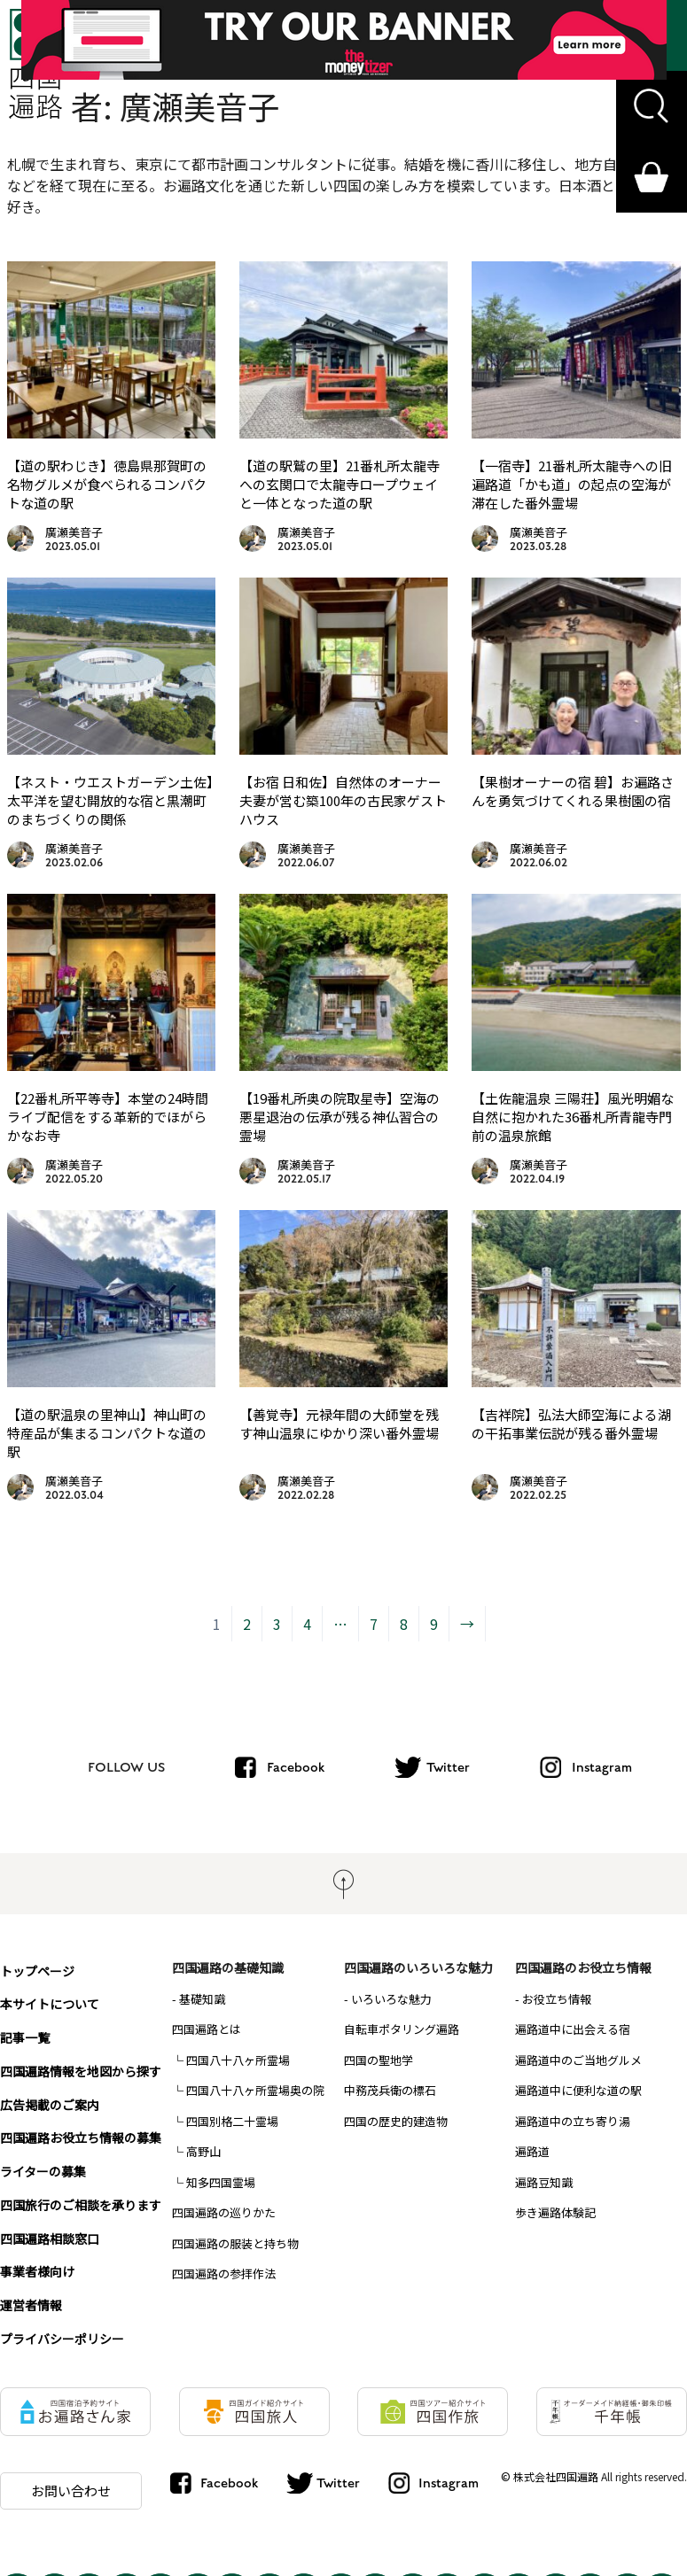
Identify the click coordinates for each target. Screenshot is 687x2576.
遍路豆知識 (544, 2182)
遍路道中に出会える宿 (572, 2029)
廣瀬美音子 (74, 532)
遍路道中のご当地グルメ (578, 2060)
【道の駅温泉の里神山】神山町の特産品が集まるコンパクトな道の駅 (107, 1433)
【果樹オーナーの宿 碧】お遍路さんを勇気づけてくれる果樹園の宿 (573, 791)
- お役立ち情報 (553, 1998)
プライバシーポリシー (62, 2318)
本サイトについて (49, 1999)
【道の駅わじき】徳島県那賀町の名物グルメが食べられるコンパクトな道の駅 (107, 484)
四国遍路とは (206, 2029)
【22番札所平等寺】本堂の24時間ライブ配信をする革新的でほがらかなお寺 (107, 1116)
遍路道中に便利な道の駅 (578, 2090)
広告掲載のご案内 (49, 2095)
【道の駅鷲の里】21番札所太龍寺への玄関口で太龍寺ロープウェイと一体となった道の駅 (339, 484)
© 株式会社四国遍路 (549, 2457)
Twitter (448, 1767)
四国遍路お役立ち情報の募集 (80, 2127)
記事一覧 (25, 2031)
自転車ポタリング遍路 (401, 2029)
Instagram (602, 1767)
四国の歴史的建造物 (396, 2121)
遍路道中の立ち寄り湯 (572, 2121)
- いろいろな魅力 (388, 1998)
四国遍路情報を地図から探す (80, 2063)
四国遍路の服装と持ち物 (235, 2243)
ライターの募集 (43, 2159)
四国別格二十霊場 (232, 2121)
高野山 (203, 2151)
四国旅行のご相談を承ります (80, 2191)
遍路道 (532, 2151)
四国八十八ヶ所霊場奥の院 (255, 2090)
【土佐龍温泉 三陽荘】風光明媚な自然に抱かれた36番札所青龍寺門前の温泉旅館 (573, 1116)
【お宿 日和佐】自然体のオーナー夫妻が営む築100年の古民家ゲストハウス (343, 800)
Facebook (295, 1767)
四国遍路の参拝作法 (224, 2273)
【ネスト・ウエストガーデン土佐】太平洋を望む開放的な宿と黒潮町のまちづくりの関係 (110, 800)
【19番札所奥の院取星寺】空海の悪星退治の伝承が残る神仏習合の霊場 (339, 1116)
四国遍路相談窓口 (49, 2222)
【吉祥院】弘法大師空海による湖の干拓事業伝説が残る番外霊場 (571, 1423)
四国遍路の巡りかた (224, 2212)
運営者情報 (31, 2286)
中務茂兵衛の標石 (390, 2090)
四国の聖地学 (378, 2060)
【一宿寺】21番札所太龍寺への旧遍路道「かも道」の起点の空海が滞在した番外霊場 (572, 484)
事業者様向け (37, 2254)
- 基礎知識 (198, 1998)
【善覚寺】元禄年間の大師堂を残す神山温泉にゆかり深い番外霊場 (339, 1423)
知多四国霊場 (220, 2182)
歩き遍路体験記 (555, 2212)
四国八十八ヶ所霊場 (238, 2060)
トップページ (37, 1967)
